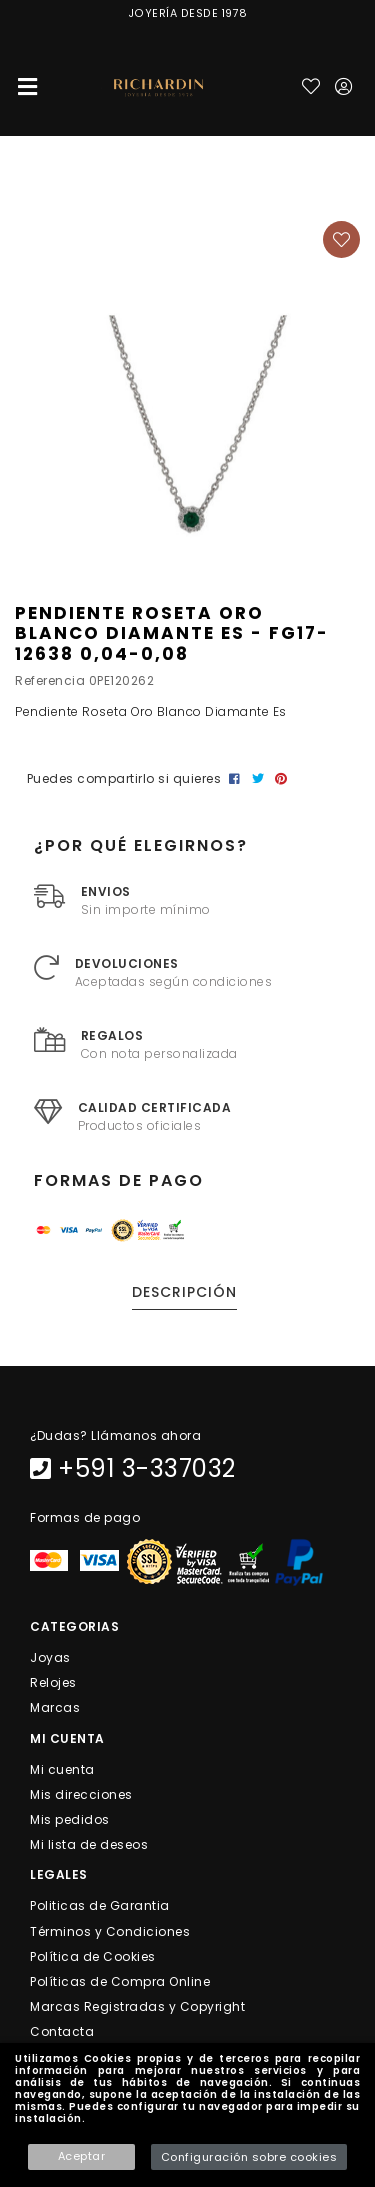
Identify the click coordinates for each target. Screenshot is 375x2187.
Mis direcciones (81, 1793)
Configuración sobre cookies (249, 2157)
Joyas (50, 1657)
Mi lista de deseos (89, 1844)
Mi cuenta (62, 1768)
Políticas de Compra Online (120, 1981)
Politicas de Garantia (100, 1905)
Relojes (53, 1682)
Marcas (55, 1707)
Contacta (62, 2031)
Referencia (50, 680)
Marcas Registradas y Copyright (137, 2006)
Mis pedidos (70, 1819)
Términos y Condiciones (110, 1930)
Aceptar (82, 2156)
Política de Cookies (93, 1955)
